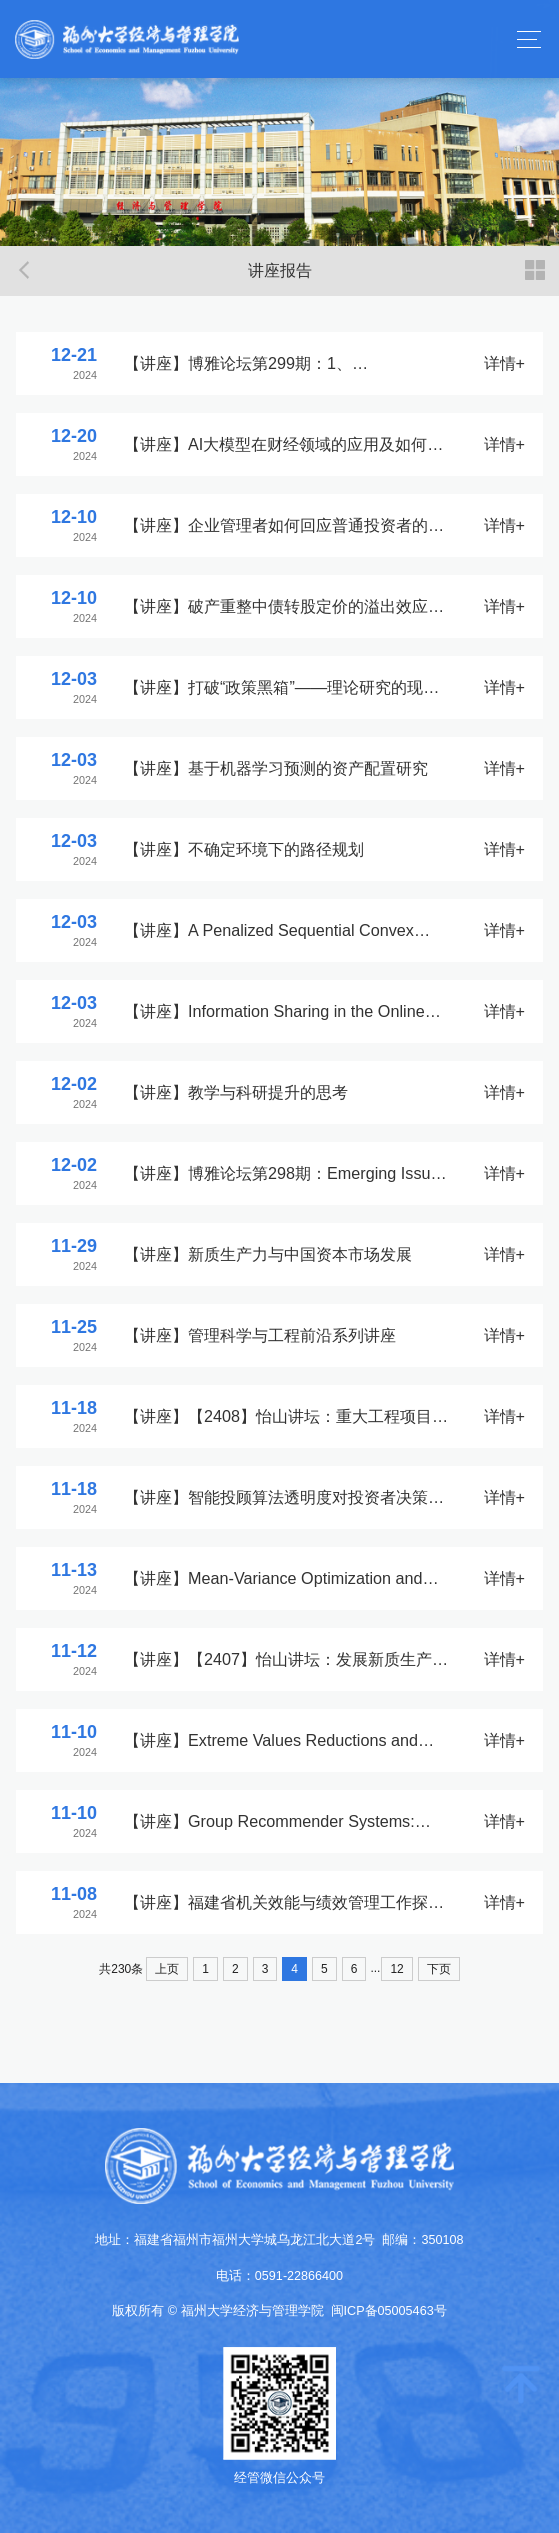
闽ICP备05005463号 (389, 2311)
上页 (167, 1969)
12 (396, 1969)
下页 (439, 1969)
